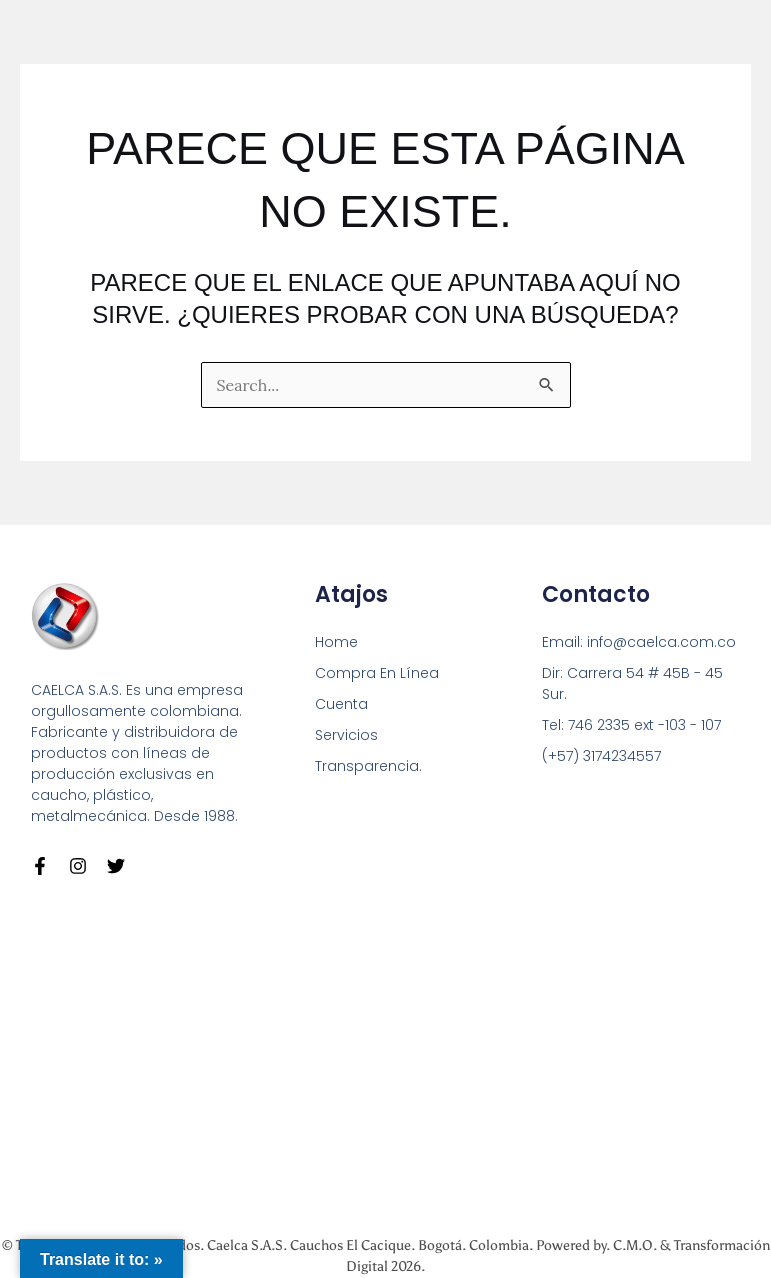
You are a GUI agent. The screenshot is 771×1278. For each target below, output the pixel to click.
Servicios (346, 735)
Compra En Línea (377, 673)
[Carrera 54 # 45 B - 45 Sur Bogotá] (385, 1054)
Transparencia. (368, 766)
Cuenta (341, 704)
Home (336, 642)
